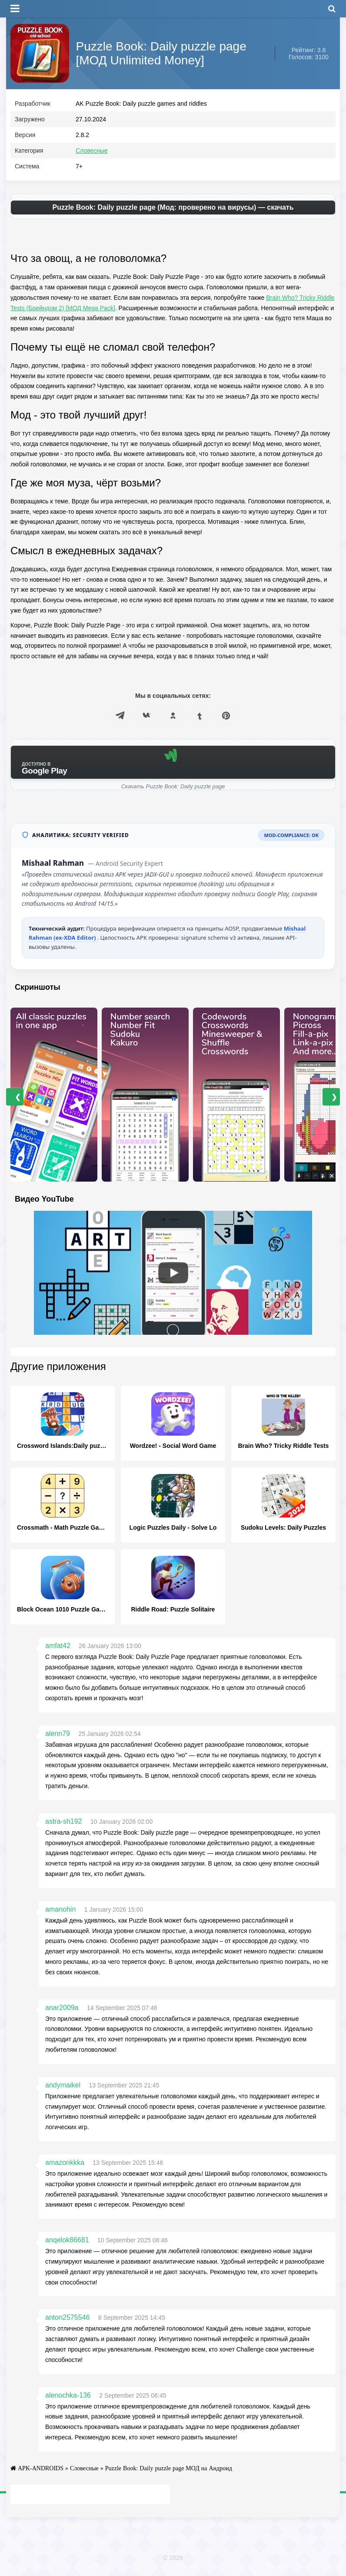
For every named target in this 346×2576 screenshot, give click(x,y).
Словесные (92, 152)
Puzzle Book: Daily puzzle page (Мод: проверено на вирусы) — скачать (172, 209)
